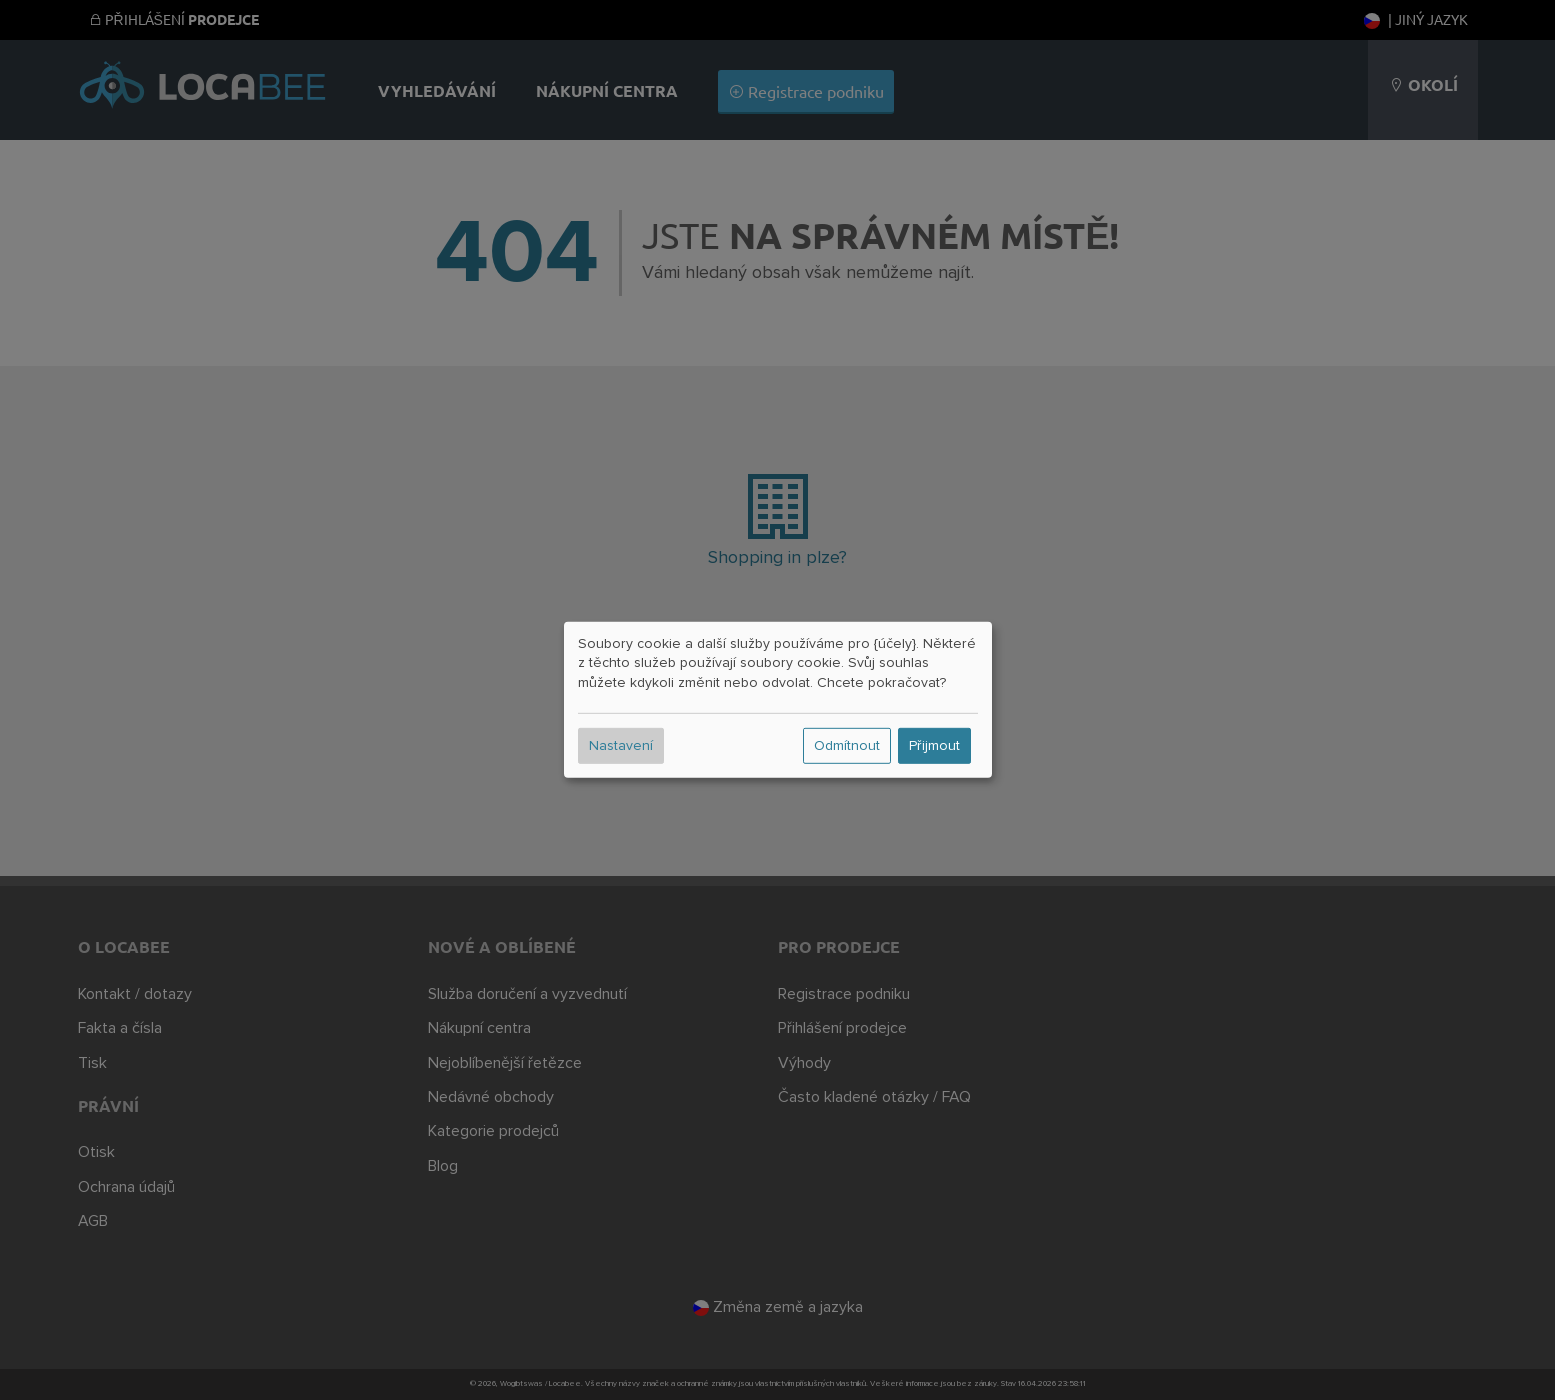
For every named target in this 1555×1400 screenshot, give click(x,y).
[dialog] (778, 700)
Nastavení (621, 746)
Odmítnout (847, 746)
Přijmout (934, 746)
